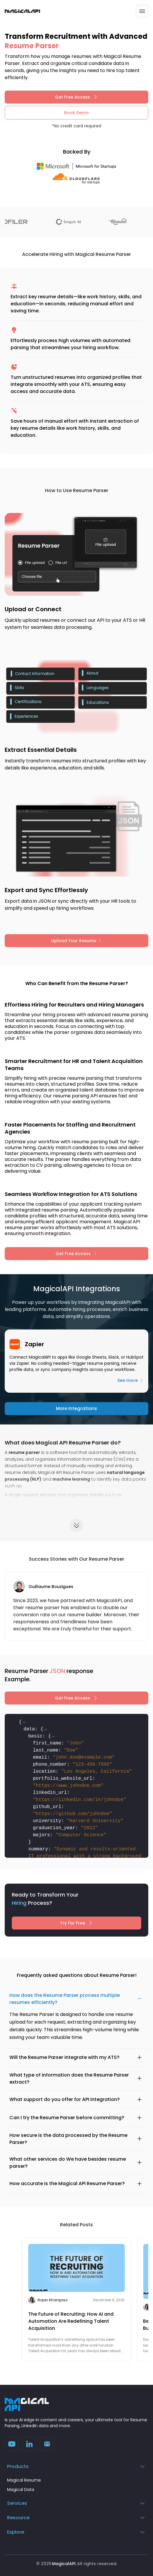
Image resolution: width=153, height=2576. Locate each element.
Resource (76, 2517)
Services (76, 2503)
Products (76, 2466)
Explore (76, 2532)
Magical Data (20, 2489)
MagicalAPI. (64, 2564)
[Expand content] (76, 1525)
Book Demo (76, 113)
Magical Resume (24, 2480)
